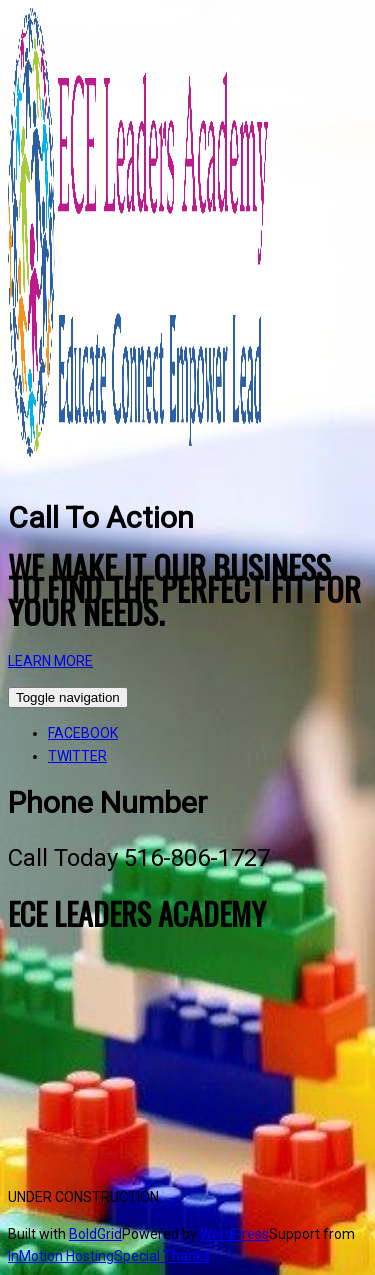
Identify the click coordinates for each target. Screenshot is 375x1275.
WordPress (234, 1234)
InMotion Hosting (61, 1256)
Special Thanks (162, 1256)
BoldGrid (95, 1234)
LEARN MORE (50, 661)
